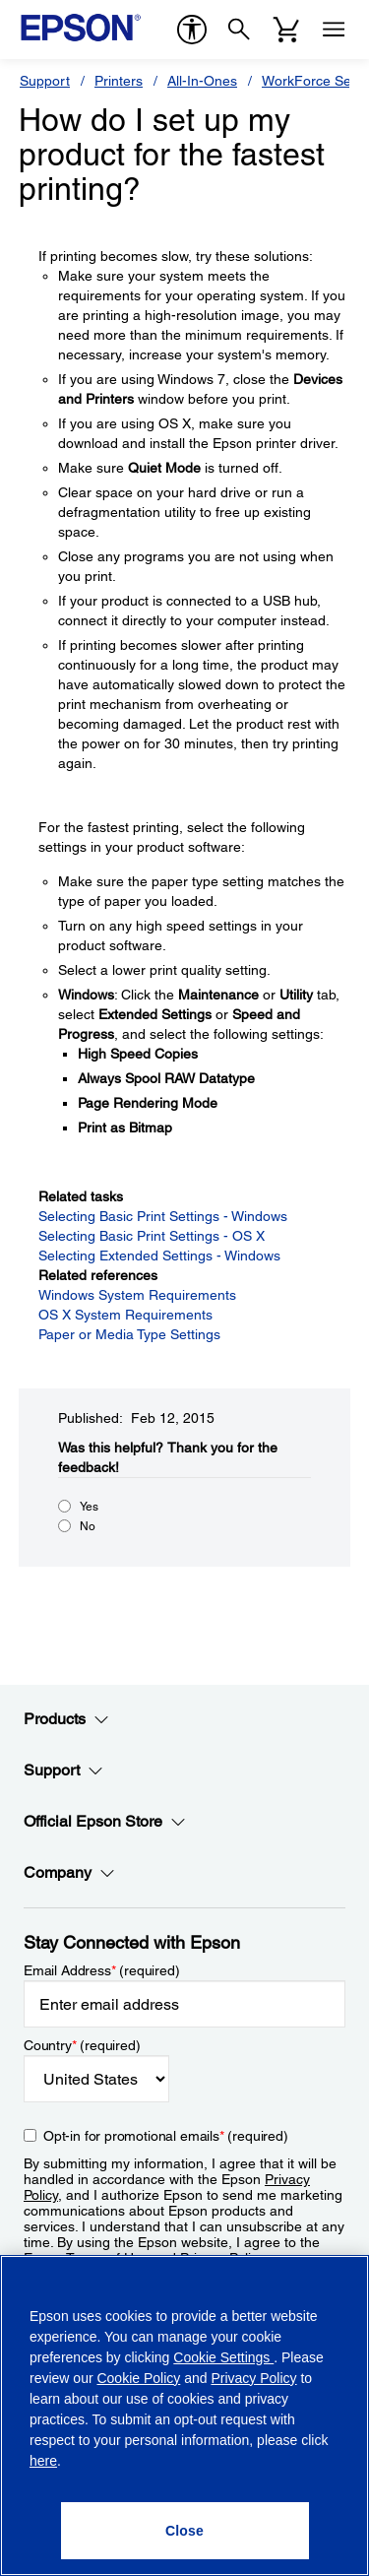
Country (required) (82, 2045)
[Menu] (333, 29)
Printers (118, 81)
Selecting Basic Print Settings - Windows (162, 1216)
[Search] (239, 29)
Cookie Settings (223, 2357)
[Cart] (286, 29)
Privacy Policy (253, 2378)
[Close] (185, 2530)
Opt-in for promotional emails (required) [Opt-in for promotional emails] (165, 2136)
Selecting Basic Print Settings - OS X (151, 1236)
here (43, 2461)
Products (66, 1719)
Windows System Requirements (137, 1295)
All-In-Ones (202, 81)
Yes (89, 1506)
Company (69, 1873)
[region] (184, 2415)
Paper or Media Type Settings (129, 1334)
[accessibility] (192, 29)
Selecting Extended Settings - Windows (159, 1255)
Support (45, 81)
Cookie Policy (138, 2378)
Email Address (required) (102, 1970)
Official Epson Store (105, 1822)
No (87, 1526)
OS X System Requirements (125, 1314)
